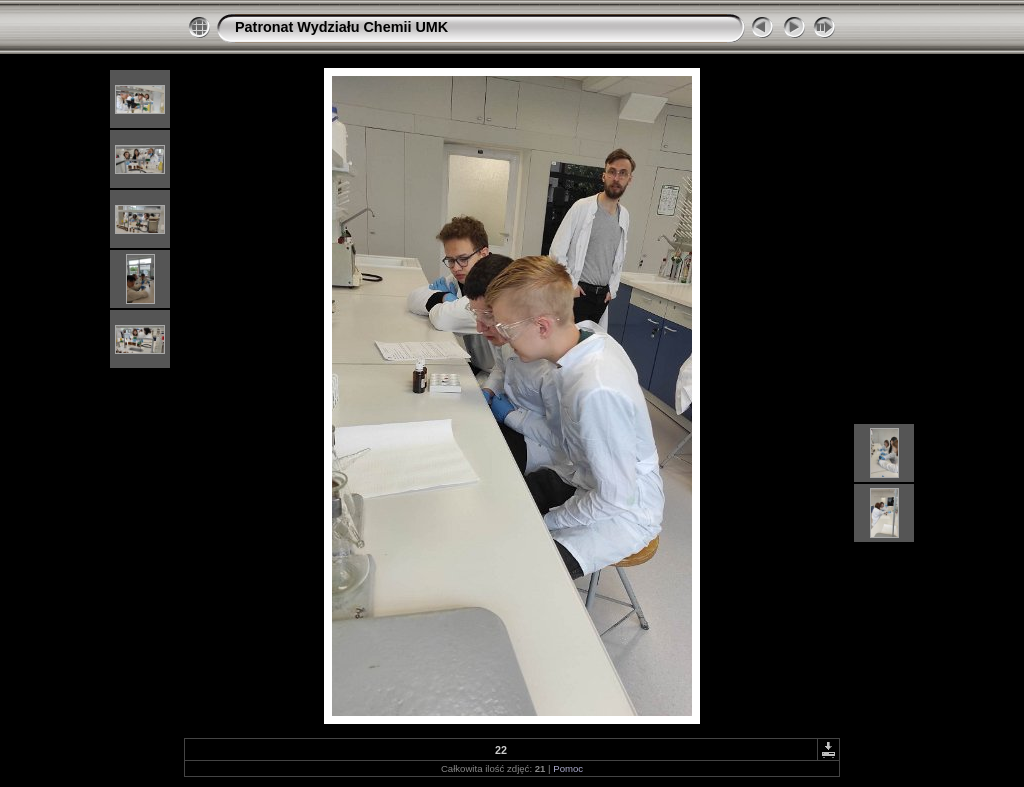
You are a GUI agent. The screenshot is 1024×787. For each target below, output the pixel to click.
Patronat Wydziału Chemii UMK (341, 27)
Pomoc (568, 768)
